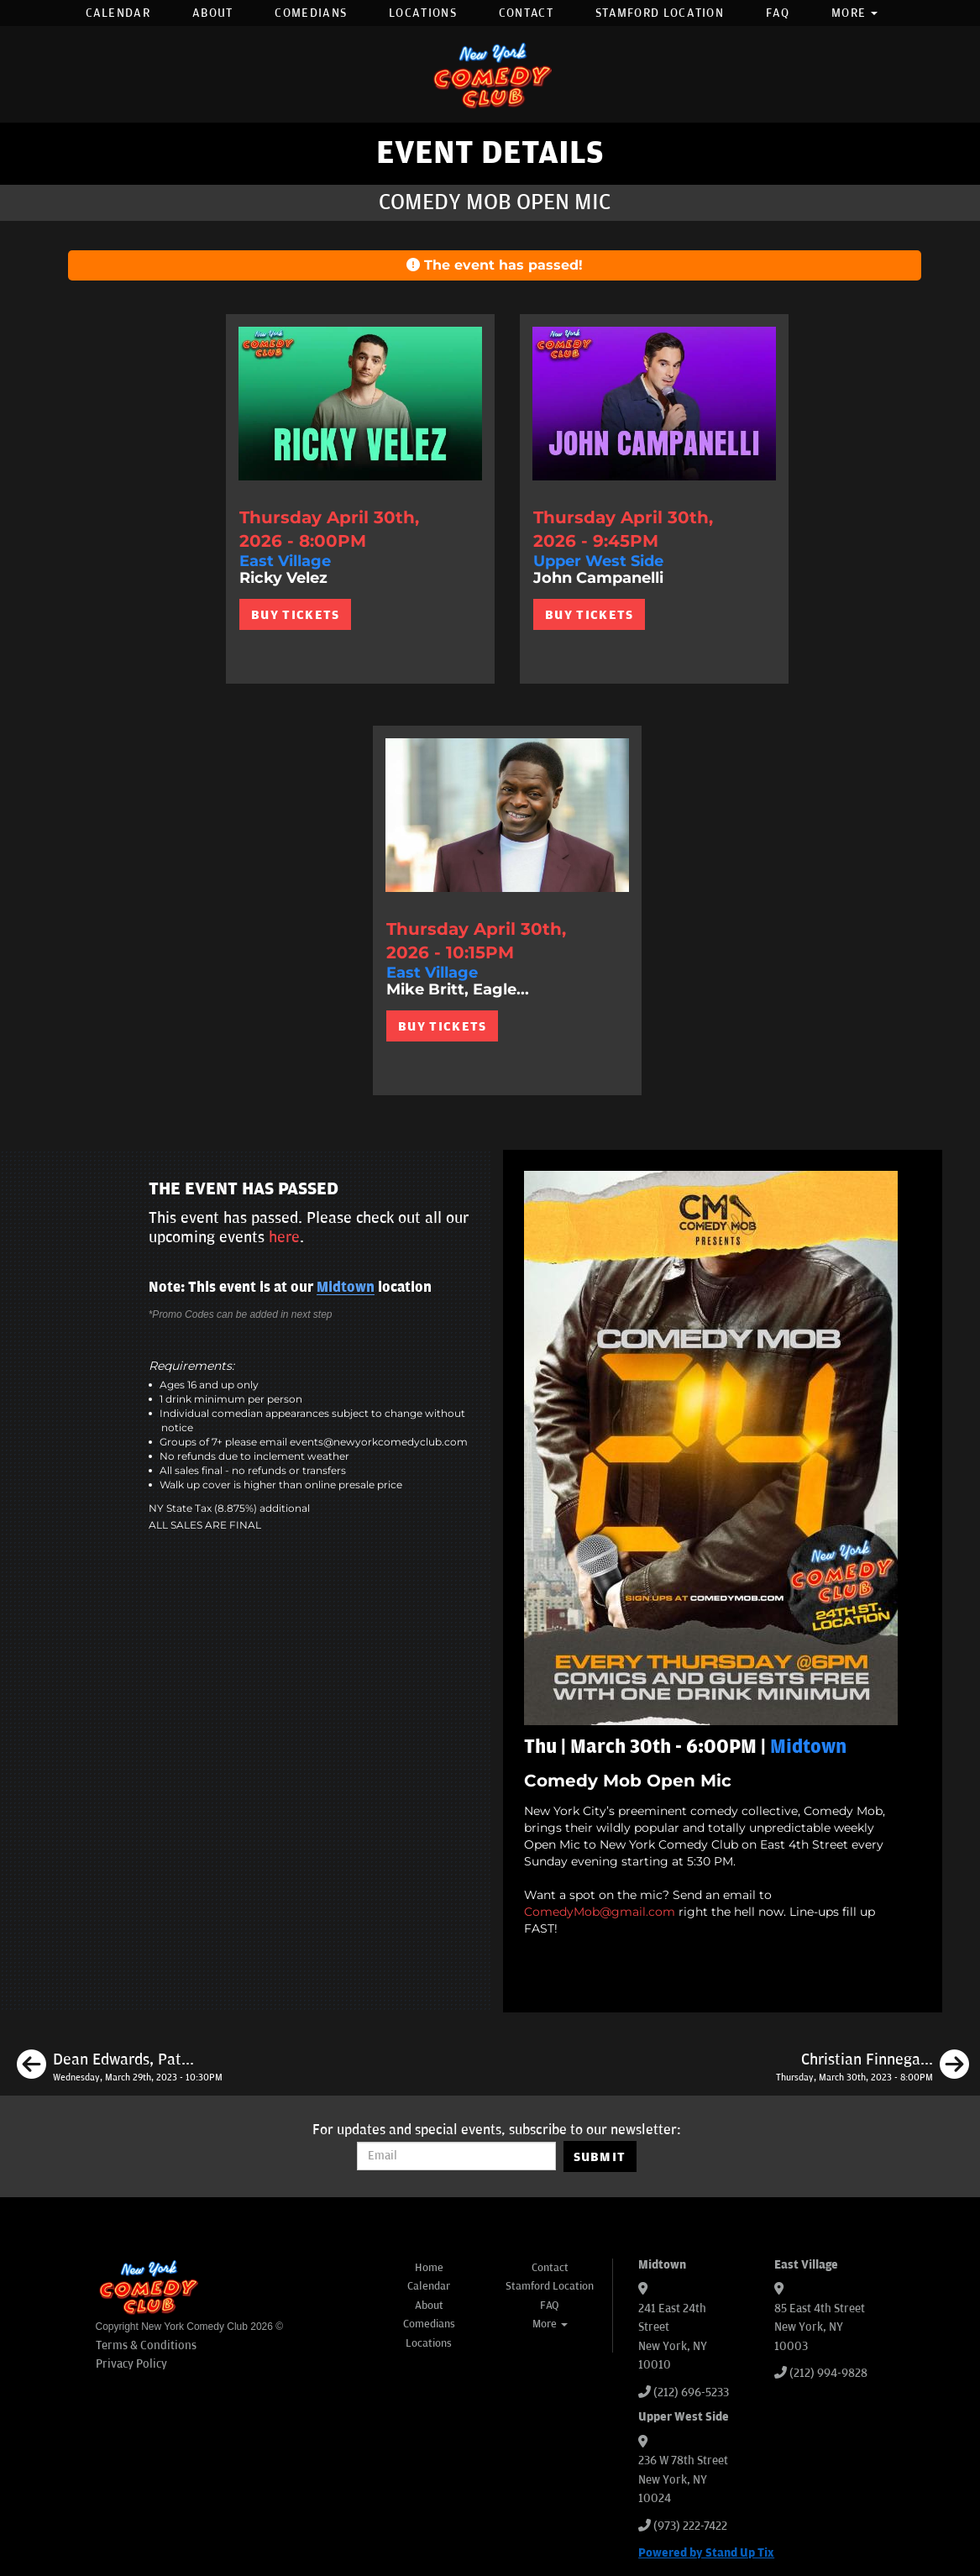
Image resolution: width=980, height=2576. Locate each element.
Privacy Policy (131, 2364)
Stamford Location (659, 13)
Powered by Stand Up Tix (706, 2553)
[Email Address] (456, 2156)
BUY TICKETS (295, 614)
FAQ (777, 13)
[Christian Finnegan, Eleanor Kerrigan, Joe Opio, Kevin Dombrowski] (872, 2067)
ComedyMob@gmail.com (599, 1911)
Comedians (311, 13)
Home (429, 2267)
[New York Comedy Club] (490, 74)
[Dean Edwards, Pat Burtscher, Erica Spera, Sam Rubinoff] (120, 2067)
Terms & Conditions (146, 2345)
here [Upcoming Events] (284, 1237)
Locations (423, 13)
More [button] (854, 13)
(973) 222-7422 (690, 2526)
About (212, 13)
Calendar (118, 13)
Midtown (346, 1287)
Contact (526, 13)
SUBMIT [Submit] (600, 2156)
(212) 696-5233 (691, 2392)
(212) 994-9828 (828, 2373)
